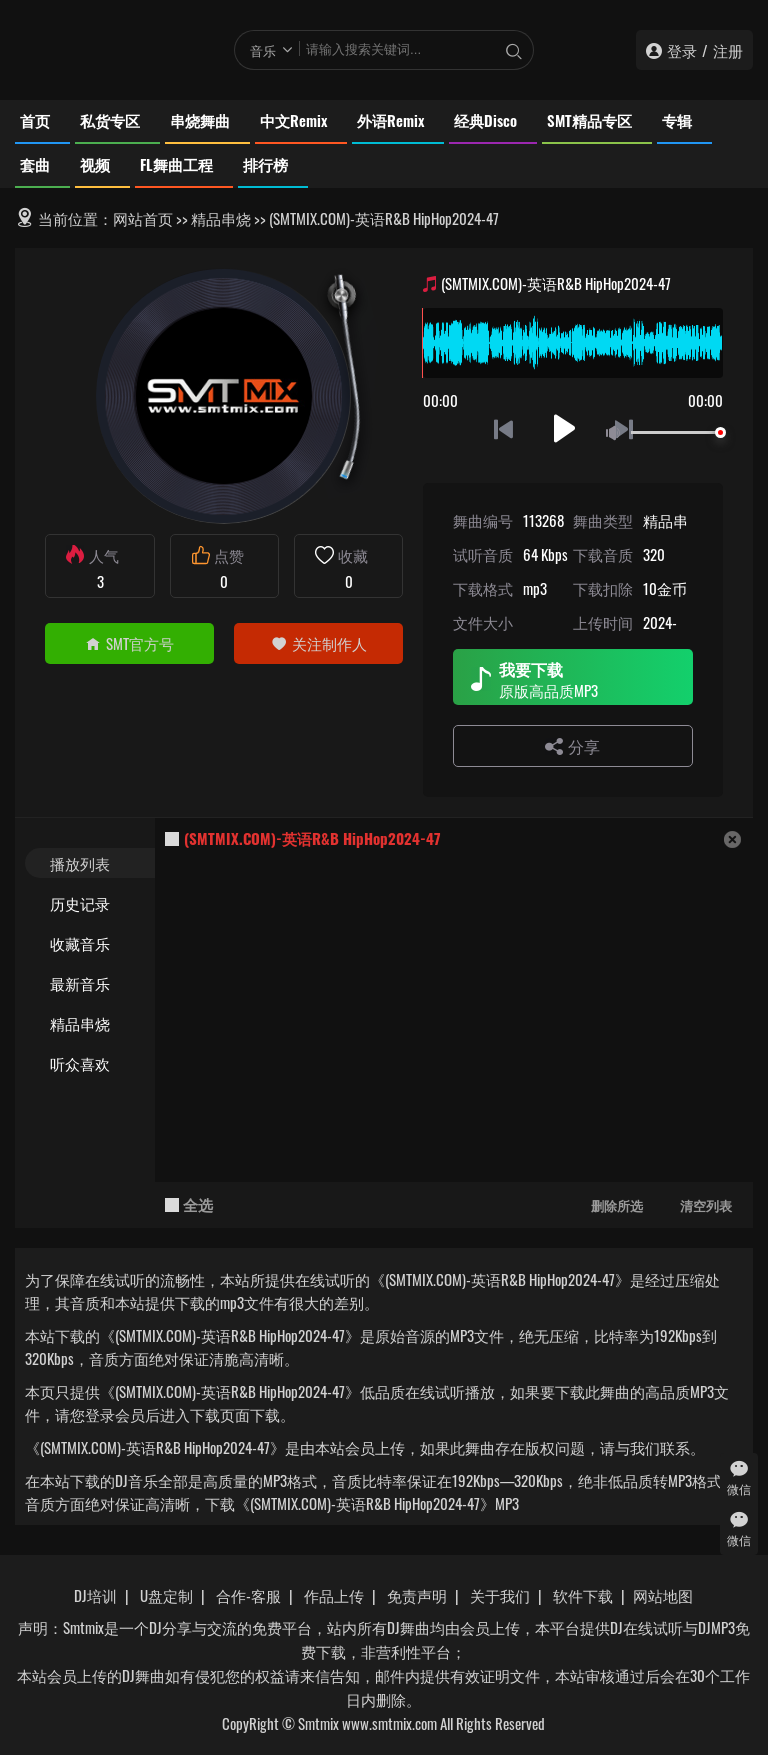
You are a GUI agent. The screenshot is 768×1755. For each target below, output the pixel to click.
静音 (617, 433)
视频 (95, 164)
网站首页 (143, 218)
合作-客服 (248, 1595)
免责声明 (417, 1595)
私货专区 (110, 120)
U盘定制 (166, 1595)
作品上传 (334, 1595)
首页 (35, 120)
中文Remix (293, 120)
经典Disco (485, 120)
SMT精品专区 (589, 120)
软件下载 (583, 1595)
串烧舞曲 (200, 120)
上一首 (503, 428)
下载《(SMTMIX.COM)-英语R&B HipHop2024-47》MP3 (362, 1503)
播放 (564, 428)
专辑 (677, 120)
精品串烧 (221, 218)
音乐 (263, 50)
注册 (728, 50)
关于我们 (500, 1595)
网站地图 (663, 1595)
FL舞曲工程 (176, 164)
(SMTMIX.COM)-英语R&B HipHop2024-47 (312, 838)
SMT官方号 (129, 643)
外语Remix (390, 120)
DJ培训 (95, 1595)
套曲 (35, 164)
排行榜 (265, 164)
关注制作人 (319, 643)
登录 (682, 50)
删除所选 (617, 1205)
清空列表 (706, 1205)
